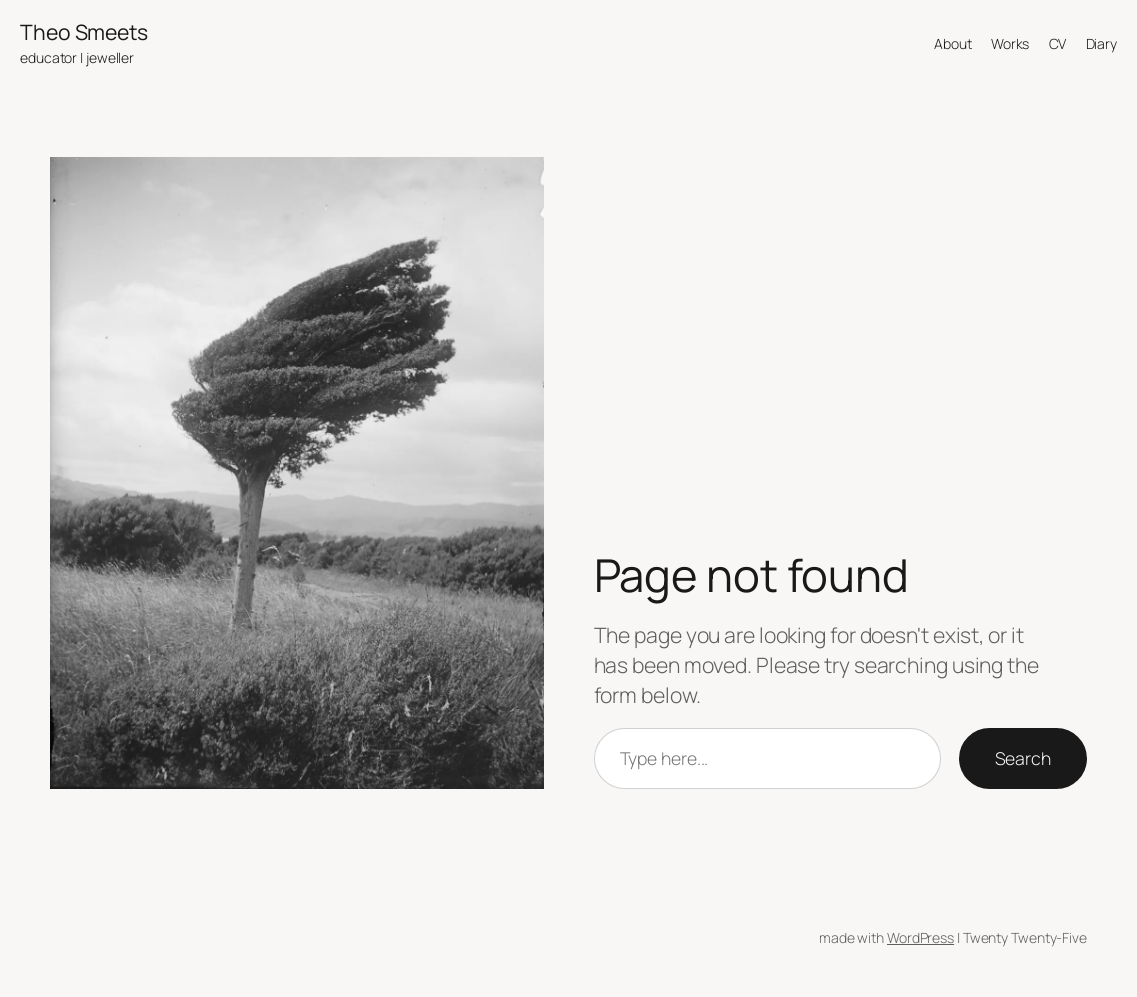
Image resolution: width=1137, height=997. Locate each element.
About (953, 43)
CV (1058, 43)
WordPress (920, 937)
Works (1010, 43)
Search (1023, 758)
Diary (1102, 43)
